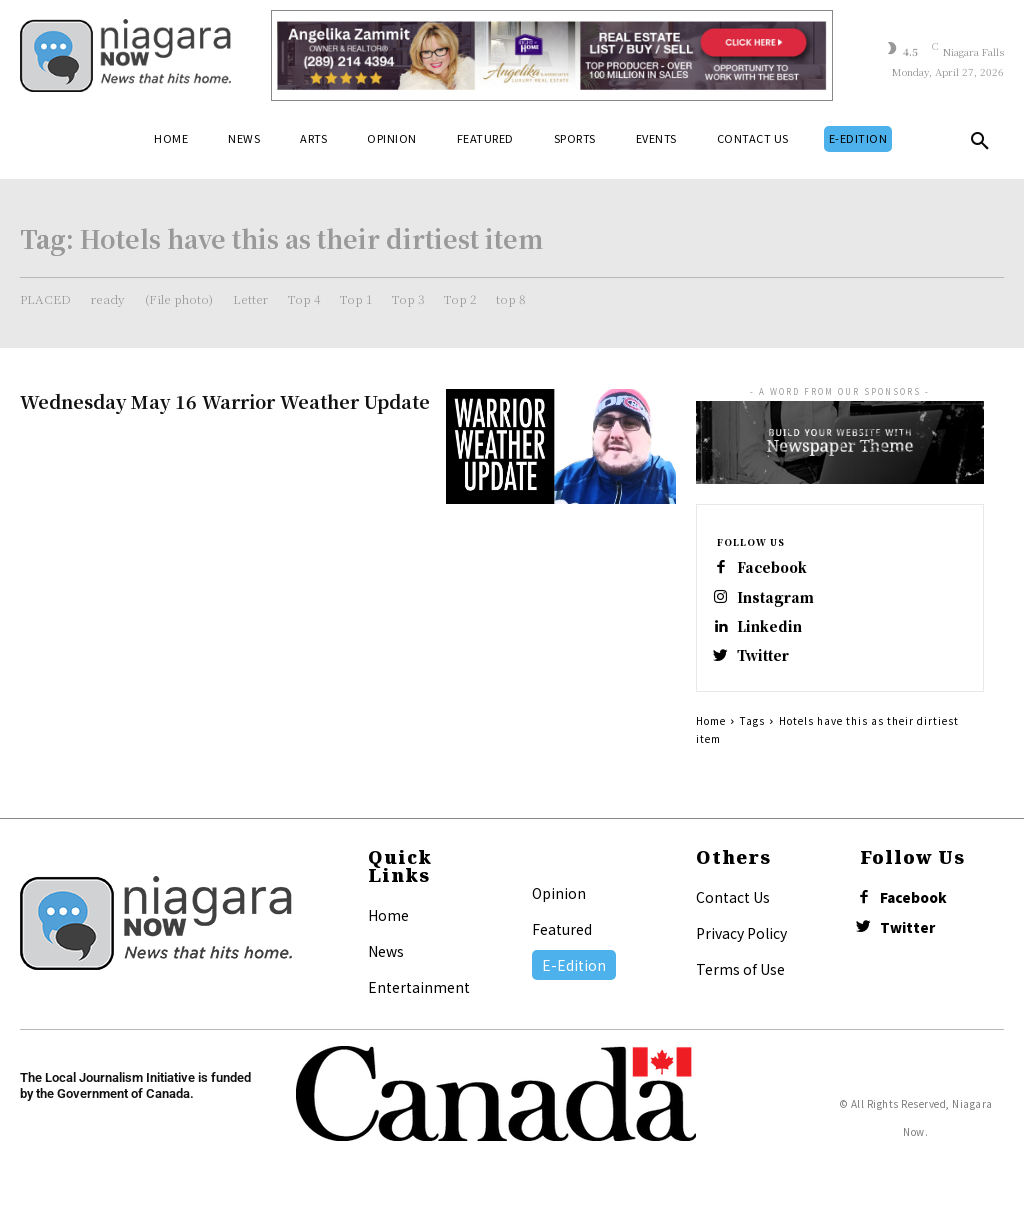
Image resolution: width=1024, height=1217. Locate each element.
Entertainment (419, 998)
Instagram (780, 601)
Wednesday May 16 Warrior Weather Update (225, 401)
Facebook (778, 569)
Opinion (559, 904)
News (386, 962)
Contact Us (733, 908)
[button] (980, 145)
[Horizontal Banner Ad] (552, 55)
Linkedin (774, 633)
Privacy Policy (741, 944)
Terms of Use (740, 980)
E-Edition (574, 976)
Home (711, 731)
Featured (562, 940)
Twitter (769, 665)
